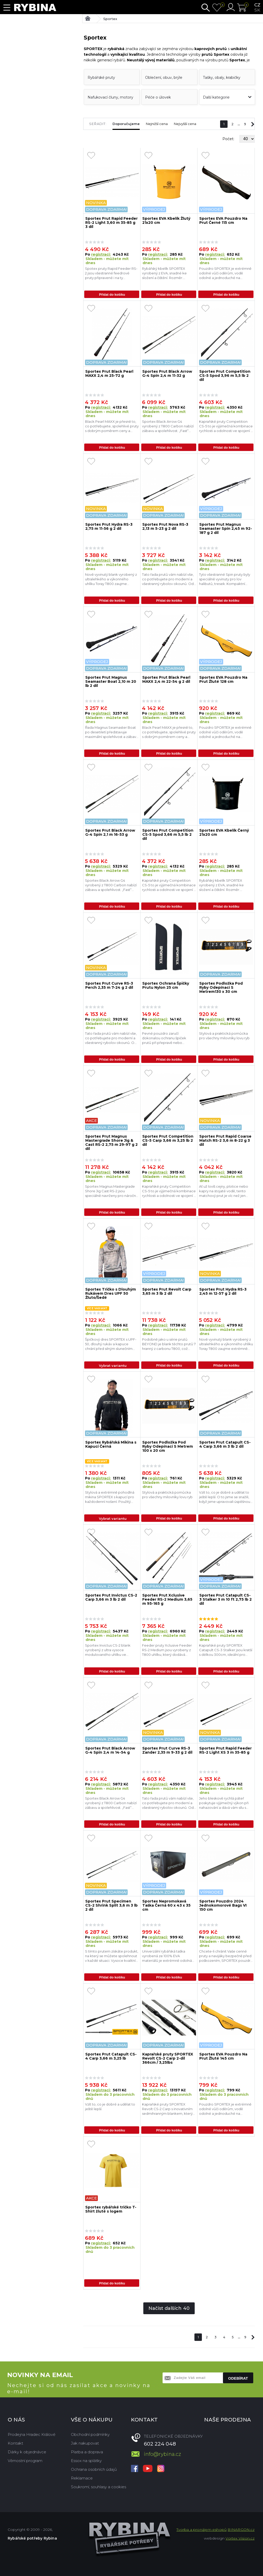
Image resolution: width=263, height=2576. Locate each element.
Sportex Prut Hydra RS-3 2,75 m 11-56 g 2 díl (109, 526)
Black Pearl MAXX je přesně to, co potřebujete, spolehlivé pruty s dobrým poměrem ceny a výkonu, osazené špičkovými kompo (112, 426)
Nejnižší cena (157, 124)
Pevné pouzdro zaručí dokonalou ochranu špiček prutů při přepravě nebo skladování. (164, 1038)
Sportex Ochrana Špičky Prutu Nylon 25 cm (165, 985)
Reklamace (82, 2478)
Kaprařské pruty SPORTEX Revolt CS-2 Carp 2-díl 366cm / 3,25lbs (167, 2058)
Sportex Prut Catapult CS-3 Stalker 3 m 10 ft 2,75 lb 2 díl (225, 1599)
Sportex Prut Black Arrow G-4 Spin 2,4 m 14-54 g (110, 1750)
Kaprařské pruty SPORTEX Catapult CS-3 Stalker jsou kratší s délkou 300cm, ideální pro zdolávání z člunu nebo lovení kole (225, 1650)
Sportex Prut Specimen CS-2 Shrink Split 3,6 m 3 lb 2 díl (111, 1905)
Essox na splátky (86, 2460)
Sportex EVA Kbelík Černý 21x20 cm (224, 832)
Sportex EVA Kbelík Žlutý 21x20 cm (166, 220)
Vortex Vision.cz (240, 2538)
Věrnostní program (25, 2460)
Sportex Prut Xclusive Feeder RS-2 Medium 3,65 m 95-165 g (167, 1599)
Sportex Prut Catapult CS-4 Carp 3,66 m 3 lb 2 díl (225, 1444)
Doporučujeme (126, 124)
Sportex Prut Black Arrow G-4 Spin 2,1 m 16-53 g (110, 832)
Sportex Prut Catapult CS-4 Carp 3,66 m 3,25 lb (111, 2056)
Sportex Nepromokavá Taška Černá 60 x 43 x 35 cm (166, 1905)
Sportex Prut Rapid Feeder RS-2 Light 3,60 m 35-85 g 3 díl (111, 222)
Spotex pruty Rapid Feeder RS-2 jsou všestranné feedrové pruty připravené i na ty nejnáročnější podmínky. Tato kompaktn (111, 273)
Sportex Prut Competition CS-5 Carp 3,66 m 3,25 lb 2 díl (167, 1140)
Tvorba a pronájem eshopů (201, 2529)
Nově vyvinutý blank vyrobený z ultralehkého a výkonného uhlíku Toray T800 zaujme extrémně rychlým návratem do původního (111, 579)
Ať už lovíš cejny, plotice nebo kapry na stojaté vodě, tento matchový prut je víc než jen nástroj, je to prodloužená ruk (223, 1191)
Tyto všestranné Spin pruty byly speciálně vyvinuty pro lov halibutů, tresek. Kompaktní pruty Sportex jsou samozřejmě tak (225, 579)
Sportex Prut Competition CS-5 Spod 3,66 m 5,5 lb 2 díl (167, 834)
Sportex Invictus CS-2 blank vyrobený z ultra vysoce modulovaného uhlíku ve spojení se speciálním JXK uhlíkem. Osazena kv (107, 1650)
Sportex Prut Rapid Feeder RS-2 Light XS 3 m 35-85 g (225, 1750)
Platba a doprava (87, 2451)
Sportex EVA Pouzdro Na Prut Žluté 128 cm (223, 679)
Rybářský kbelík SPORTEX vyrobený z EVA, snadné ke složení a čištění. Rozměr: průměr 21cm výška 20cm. (164, 273)
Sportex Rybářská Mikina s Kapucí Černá (110, 1444)
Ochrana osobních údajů (94, 2469)
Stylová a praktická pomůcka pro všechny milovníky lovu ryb (224, 1035)
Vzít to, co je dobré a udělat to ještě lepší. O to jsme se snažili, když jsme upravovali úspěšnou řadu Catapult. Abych (224, 1497)
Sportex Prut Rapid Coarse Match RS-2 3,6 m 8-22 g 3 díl (225, 1140)
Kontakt (15, 2443)
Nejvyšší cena (185, 124)
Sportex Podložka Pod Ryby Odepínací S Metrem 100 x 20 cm (167, 1446)
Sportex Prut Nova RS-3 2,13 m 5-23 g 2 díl (165, 526)
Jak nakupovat (85, 2443)
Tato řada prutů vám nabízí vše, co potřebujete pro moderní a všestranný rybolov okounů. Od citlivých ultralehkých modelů (168, 579)
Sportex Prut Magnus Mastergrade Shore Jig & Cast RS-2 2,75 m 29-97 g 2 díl (111, 1142)
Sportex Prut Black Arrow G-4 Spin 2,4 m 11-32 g (167, 373)
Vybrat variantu (113, 1365)
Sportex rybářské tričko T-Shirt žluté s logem (110, 2209)
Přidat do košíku (112, 294)
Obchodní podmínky (90, 2434)
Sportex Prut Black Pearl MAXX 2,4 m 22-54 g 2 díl (166, 679)
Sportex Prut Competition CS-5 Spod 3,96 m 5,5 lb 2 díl (224, 375)
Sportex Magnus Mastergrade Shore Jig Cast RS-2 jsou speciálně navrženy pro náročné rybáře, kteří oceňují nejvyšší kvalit (111, 1191)
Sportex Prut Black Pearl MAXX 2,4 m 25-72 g (109, 373)
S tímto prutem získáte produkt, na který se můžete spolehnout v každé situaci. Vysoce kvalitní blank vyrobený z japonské (111, 1956)
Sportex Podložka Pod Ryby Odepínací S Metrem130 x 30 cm (221, 987)
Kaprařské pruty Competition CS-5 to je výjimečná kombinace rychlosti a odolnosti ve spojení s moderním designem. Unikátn (226, 426)
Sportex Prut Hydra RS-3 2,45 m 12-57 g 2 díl (223, 1291)
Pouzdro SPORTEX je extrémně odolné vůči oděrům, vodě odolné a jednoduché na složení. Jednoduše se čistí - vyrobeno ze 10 (225, 273)
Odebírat (238, 2378)
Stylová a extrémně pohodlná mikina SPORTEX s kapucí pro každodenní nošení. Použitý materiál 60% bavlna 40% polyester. (109, 1497)
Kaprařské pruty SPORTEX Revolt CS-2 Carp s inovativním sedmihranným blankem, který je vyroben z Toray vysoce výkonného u (167, 2109)
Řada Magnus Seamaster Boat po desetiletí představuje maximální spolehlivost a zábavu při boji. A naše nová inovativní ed (111, 732)
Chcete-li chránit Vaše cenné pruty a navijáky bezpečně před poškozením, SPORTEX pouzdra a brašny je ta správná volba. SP (225, 1956)
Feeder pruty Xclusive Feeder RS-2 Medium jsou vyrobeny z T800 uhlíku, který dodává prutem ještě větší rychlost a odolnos (167, 1650)
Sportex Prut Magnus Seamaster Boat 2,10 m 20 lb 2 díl (110, 681)
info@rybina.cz (162, 2454)
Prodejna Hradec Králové (31, 2434)
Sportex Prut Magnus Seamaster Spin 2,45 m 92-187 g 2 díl (225, 528)
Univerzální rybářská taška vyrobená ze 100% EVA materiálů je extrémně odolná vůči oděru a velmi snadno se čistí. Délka (167, 1956)
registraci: (101, 254)
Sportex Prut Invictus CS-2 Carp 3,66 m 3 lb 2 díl (111, 1597)
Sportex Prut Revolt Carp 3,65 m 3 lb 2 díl (166, 1291)
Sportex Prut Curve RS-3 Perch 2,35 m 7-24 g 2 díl (109, 985)
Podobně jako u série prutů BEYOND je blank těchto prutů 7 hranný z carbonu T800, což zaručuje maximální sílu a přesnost (169, 1344)
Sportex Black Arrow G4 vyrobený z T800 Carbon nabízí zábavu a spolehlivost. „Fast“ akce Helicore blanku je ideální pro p (168, 426)
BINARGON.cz (241, 2529)
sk (257, 10)
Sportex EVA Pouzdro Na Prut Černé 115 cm (223, 220)
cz (257, 4)
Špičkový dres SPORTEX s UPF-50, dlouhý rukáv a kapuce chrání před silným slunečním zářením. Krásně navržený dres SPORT (110, 1344)
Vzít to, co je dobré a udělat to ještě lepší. (110, 2106)
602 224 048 (160, 2444)
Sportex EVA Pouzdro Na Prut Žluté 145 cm (223, 2056)
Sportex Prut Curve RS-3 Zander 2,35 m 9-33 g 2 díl (167, 1750)
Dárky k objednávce (27, 2451)
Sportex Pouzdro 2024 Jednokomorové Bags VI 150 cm (223, 1905)
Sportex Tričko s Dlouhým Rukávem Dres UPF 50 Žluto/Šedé (110, 1293)
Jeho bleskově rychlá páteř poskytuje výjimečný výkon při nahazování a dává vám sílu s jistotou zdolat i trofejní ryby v (224, 1803)
